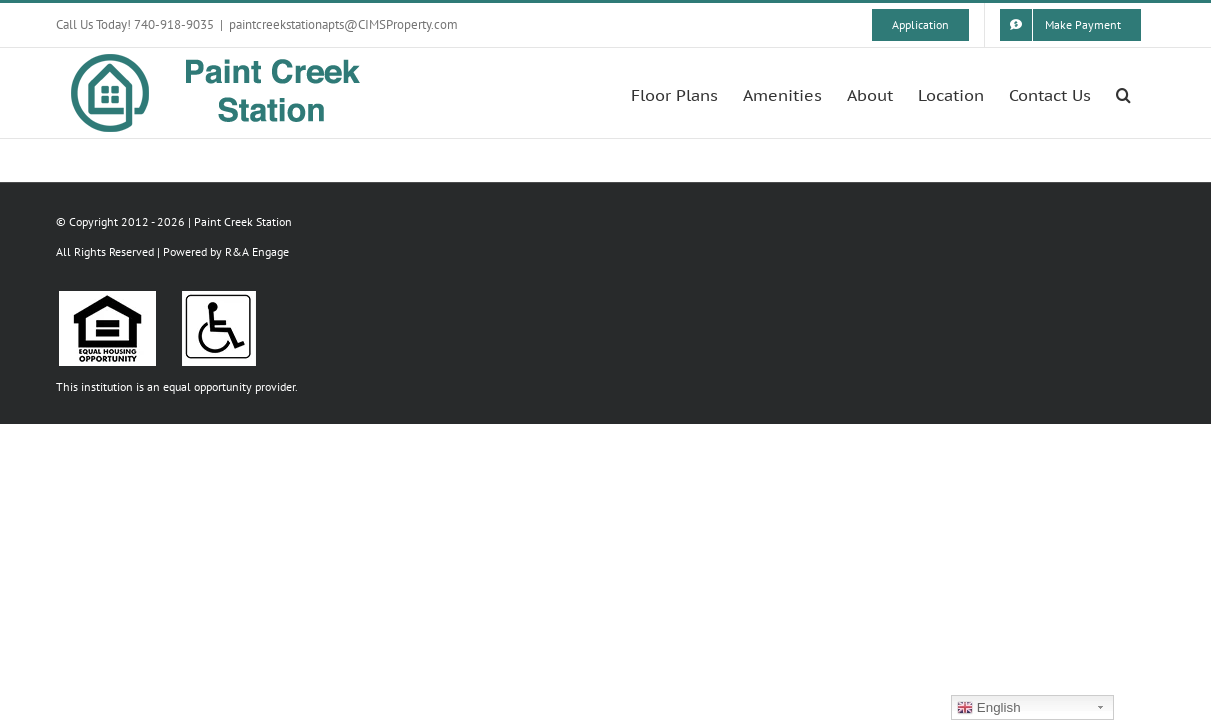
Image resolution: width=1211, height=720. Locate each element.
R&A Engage (257, 251)
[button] (1148, 93)
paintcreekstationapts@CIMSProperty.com (343, 24)
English (988, 708)
